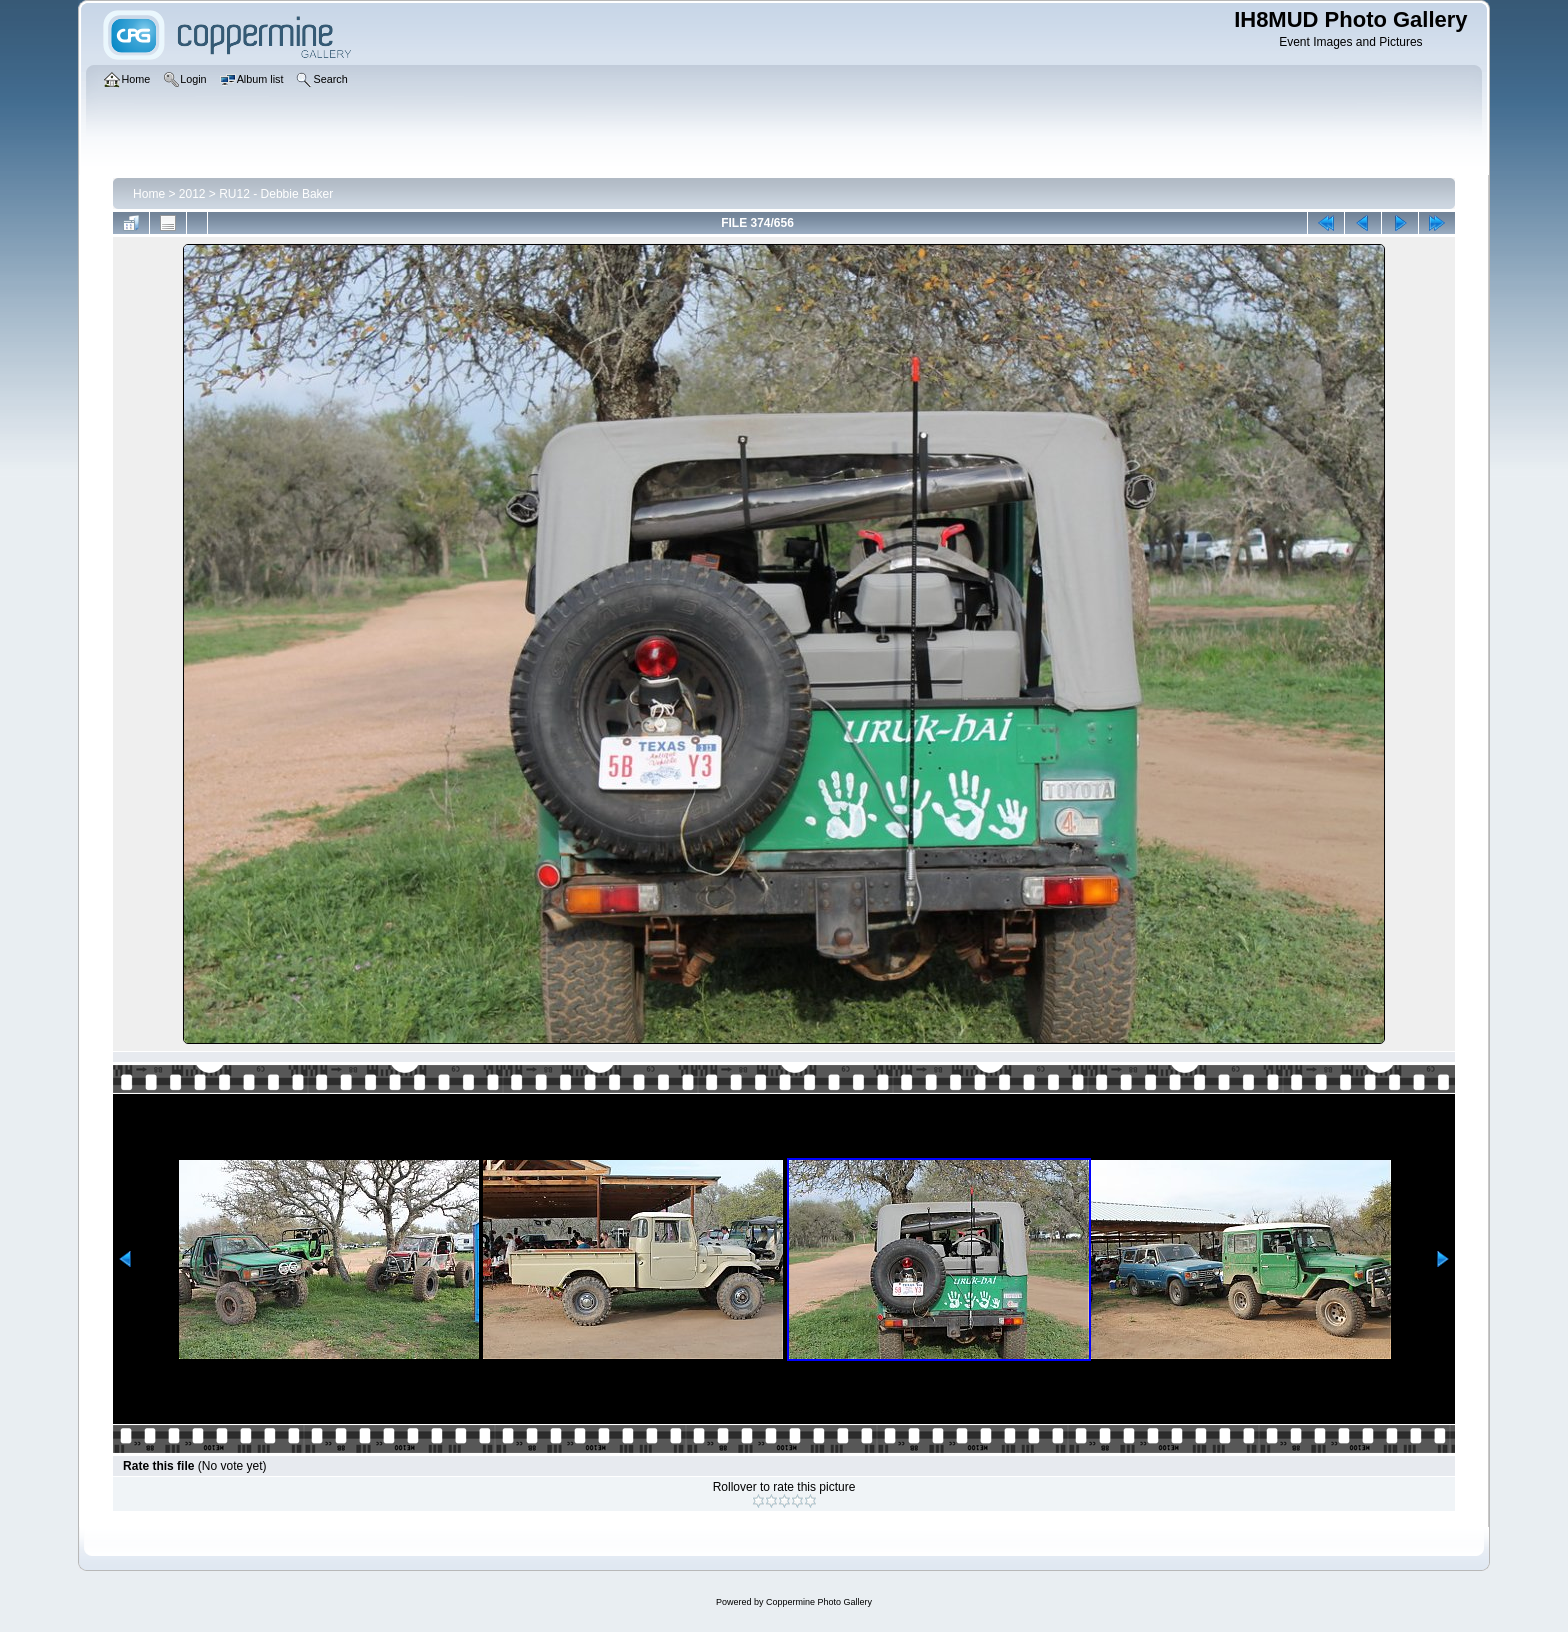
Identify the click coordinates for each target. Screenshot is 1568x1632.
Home (149, 194)
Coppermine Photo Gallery (819, 1602)
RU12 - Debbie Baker (276, 194)
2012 (192, 194)
